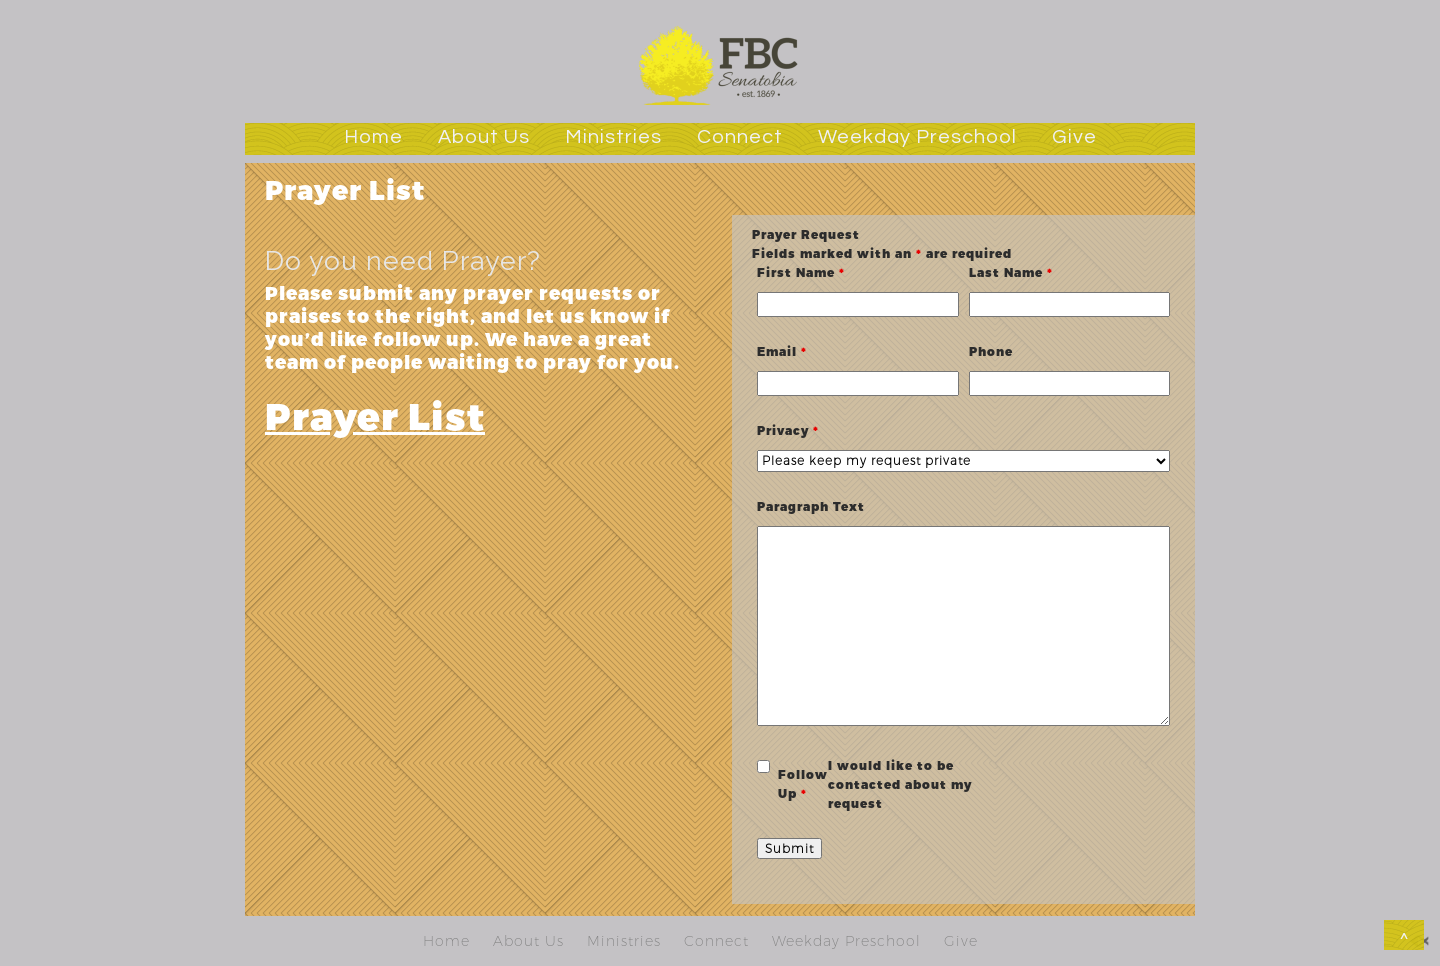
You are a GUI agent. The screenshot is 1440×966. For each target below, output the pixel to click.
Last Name (1011, 272)
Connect (740, 137)
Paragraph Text (811, 506)
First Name (801, 272)
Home (373, 137)
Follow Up (803, 783)
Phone (991, 351)
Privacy (788, 430)
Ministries (613, 137)
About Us (484, 137)
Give (1074, 137)
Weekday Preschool (917, 137)
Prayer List (375, 414)
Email (782, 351)
